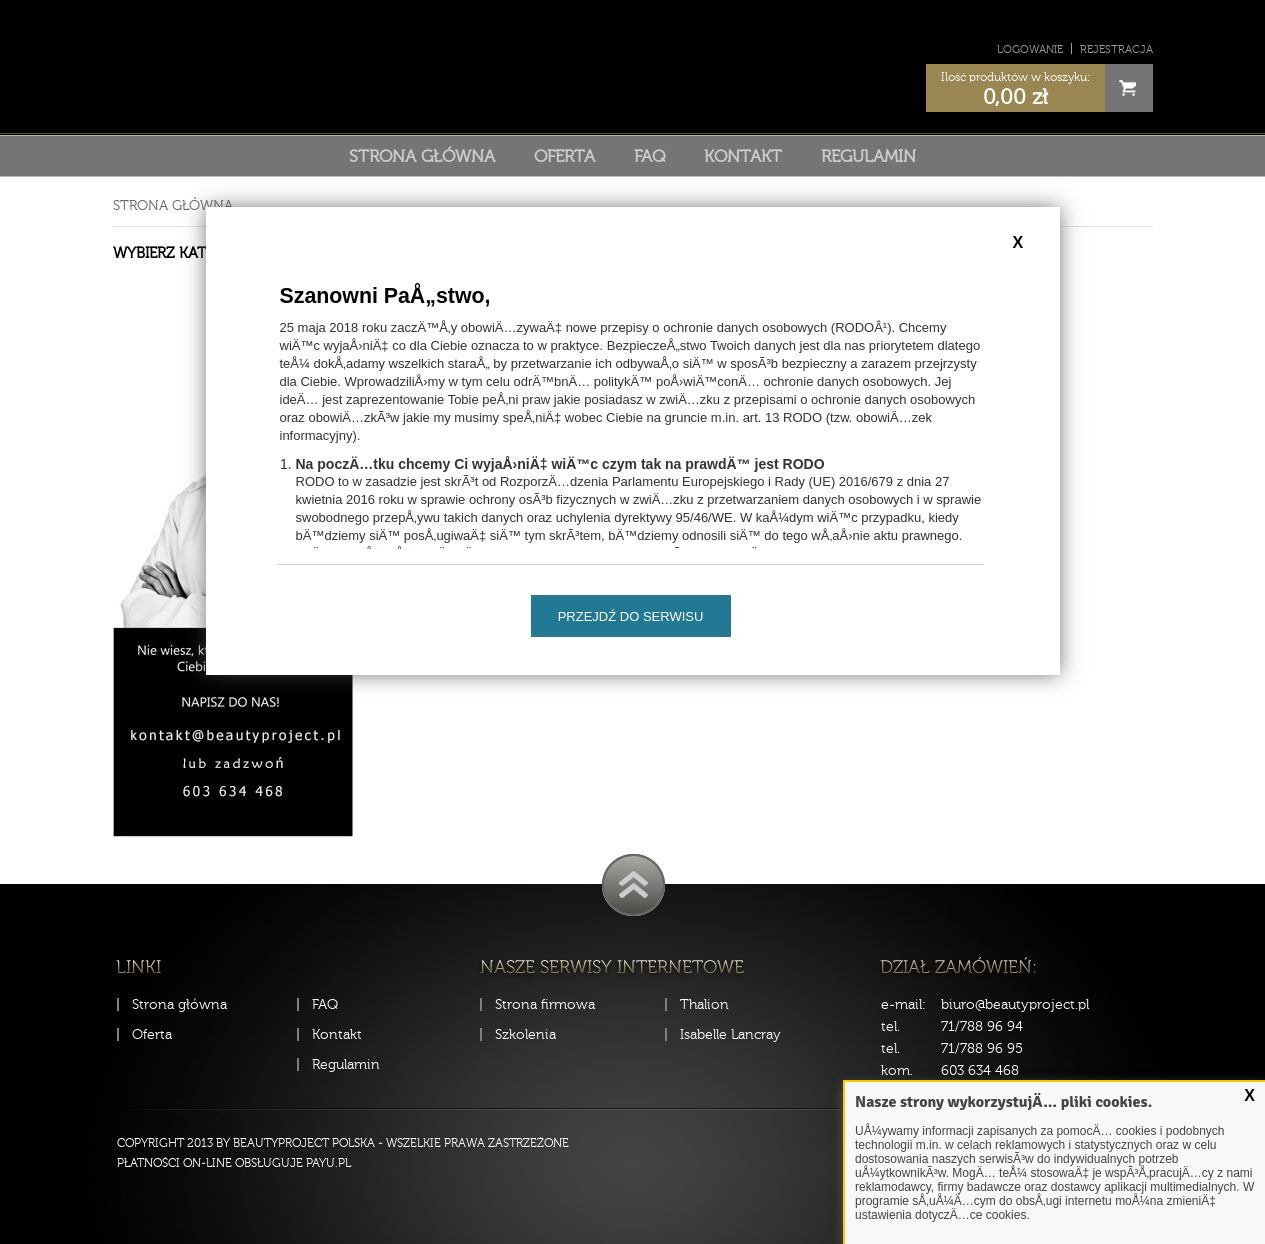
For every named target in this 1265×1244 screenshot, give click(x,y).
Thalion (704, 1004)
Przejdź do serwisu (631, 616)
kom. (897, 1070)
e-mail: (903, 1004)
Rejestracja (1116, 49)
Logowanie (1030, 49)
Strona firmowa (545, 1004)
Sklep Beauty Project (632, 63)
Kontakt (743, 156)
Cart (1129, 88)
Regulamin (868, 156)
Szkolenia (525, 1034)
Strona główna (422, 156)
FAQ (649, 156)
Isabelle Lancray (730, 1034)
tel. (890, 1026)
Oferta (564, 156)
